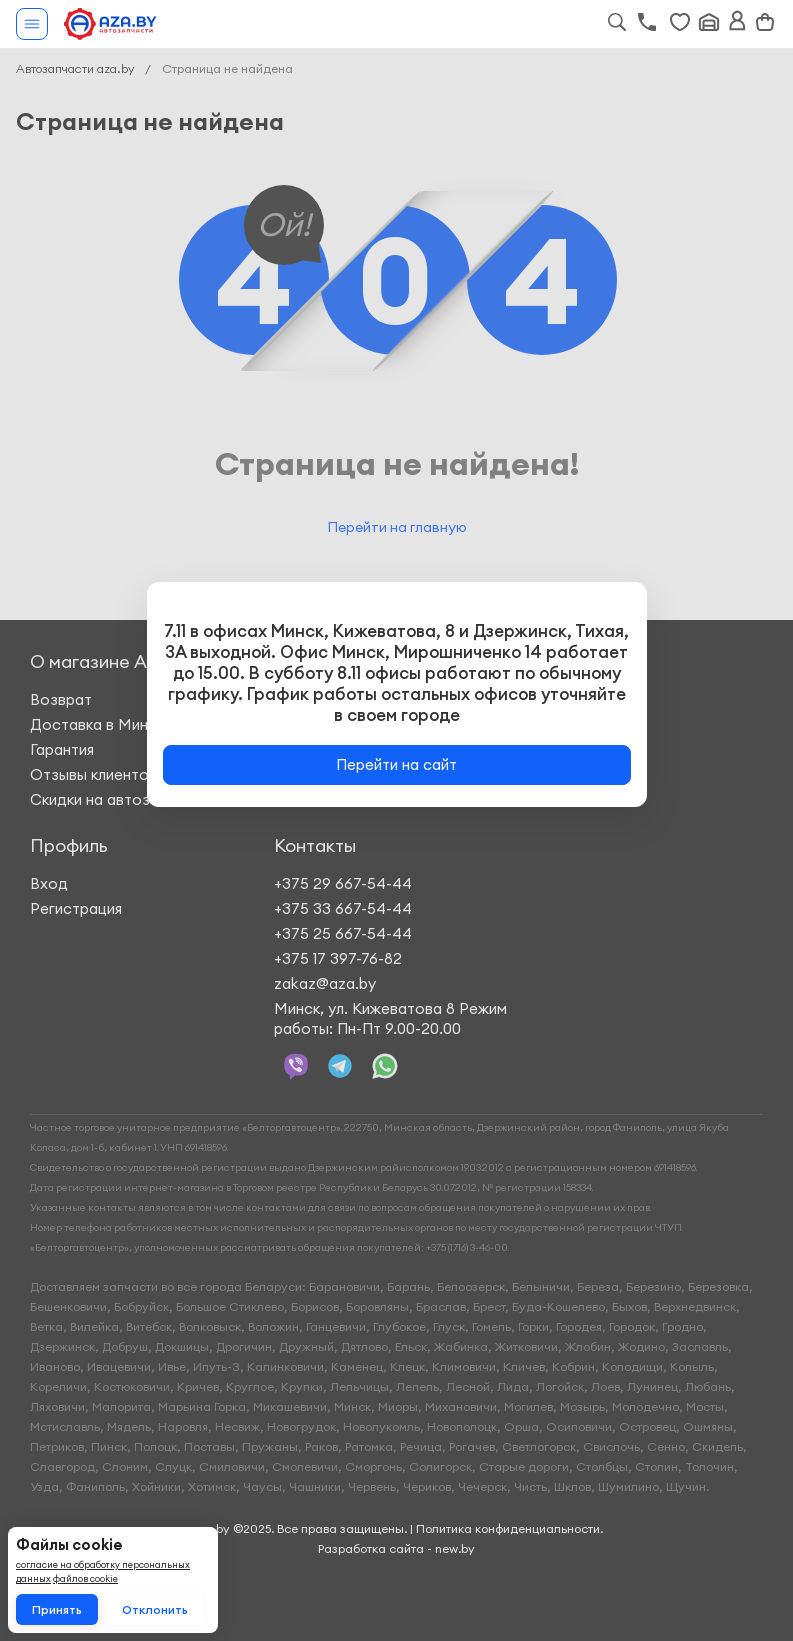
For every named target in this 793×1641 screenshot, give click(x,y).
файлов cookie (85, 1578)
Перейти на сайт (396, 764)
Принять (57, 1609)
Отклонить (155, 1609)
